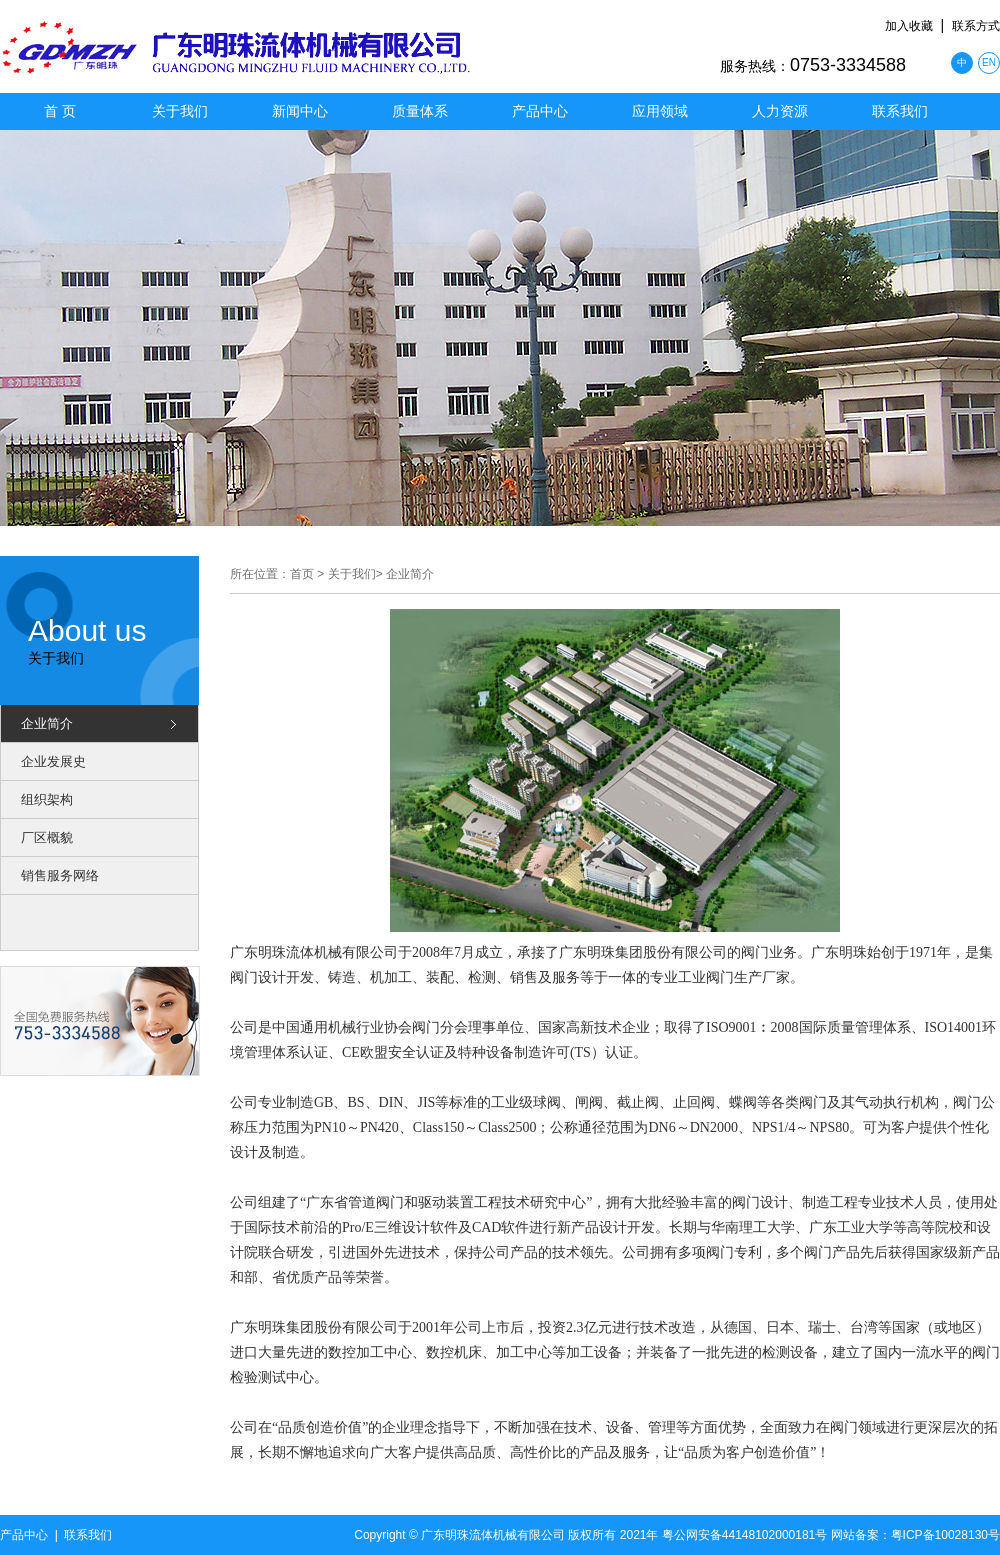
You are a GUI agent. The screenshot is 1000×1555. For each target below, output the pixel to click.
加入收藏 (909, 26)
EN (989, 62)
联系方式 (976, 26)
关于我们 (180, 111)
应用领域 (660, 111)
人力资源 (780, 111)
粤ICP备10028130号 (945, 1535)
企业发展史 (53, 761)
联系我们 (900, 111)
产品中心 (540, 111)
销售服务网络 (60, 875)
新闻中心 (300, 111)
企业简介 (47, 723)
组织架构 (47, 799)
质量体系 (420, 111)
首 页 (60, 111)
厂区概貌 (47, 837)
